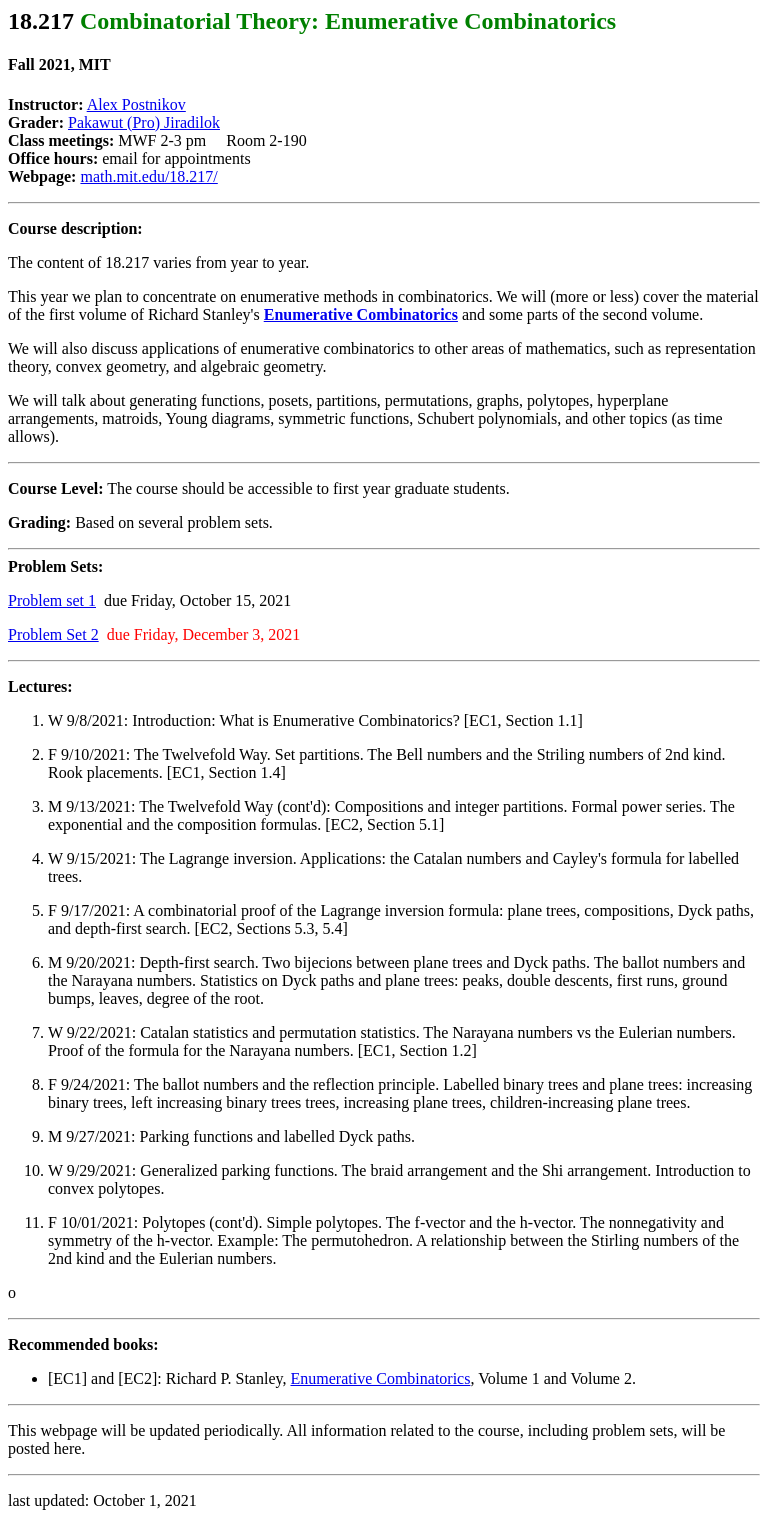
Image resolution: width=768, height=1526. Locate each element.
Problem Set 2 (53, 634)
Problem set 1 (52, 600)
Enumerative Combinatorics (380, 1378)
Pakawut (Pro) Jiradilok (144, 122)
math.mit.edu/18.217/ (148, 176)
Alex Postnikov (136, 104)
